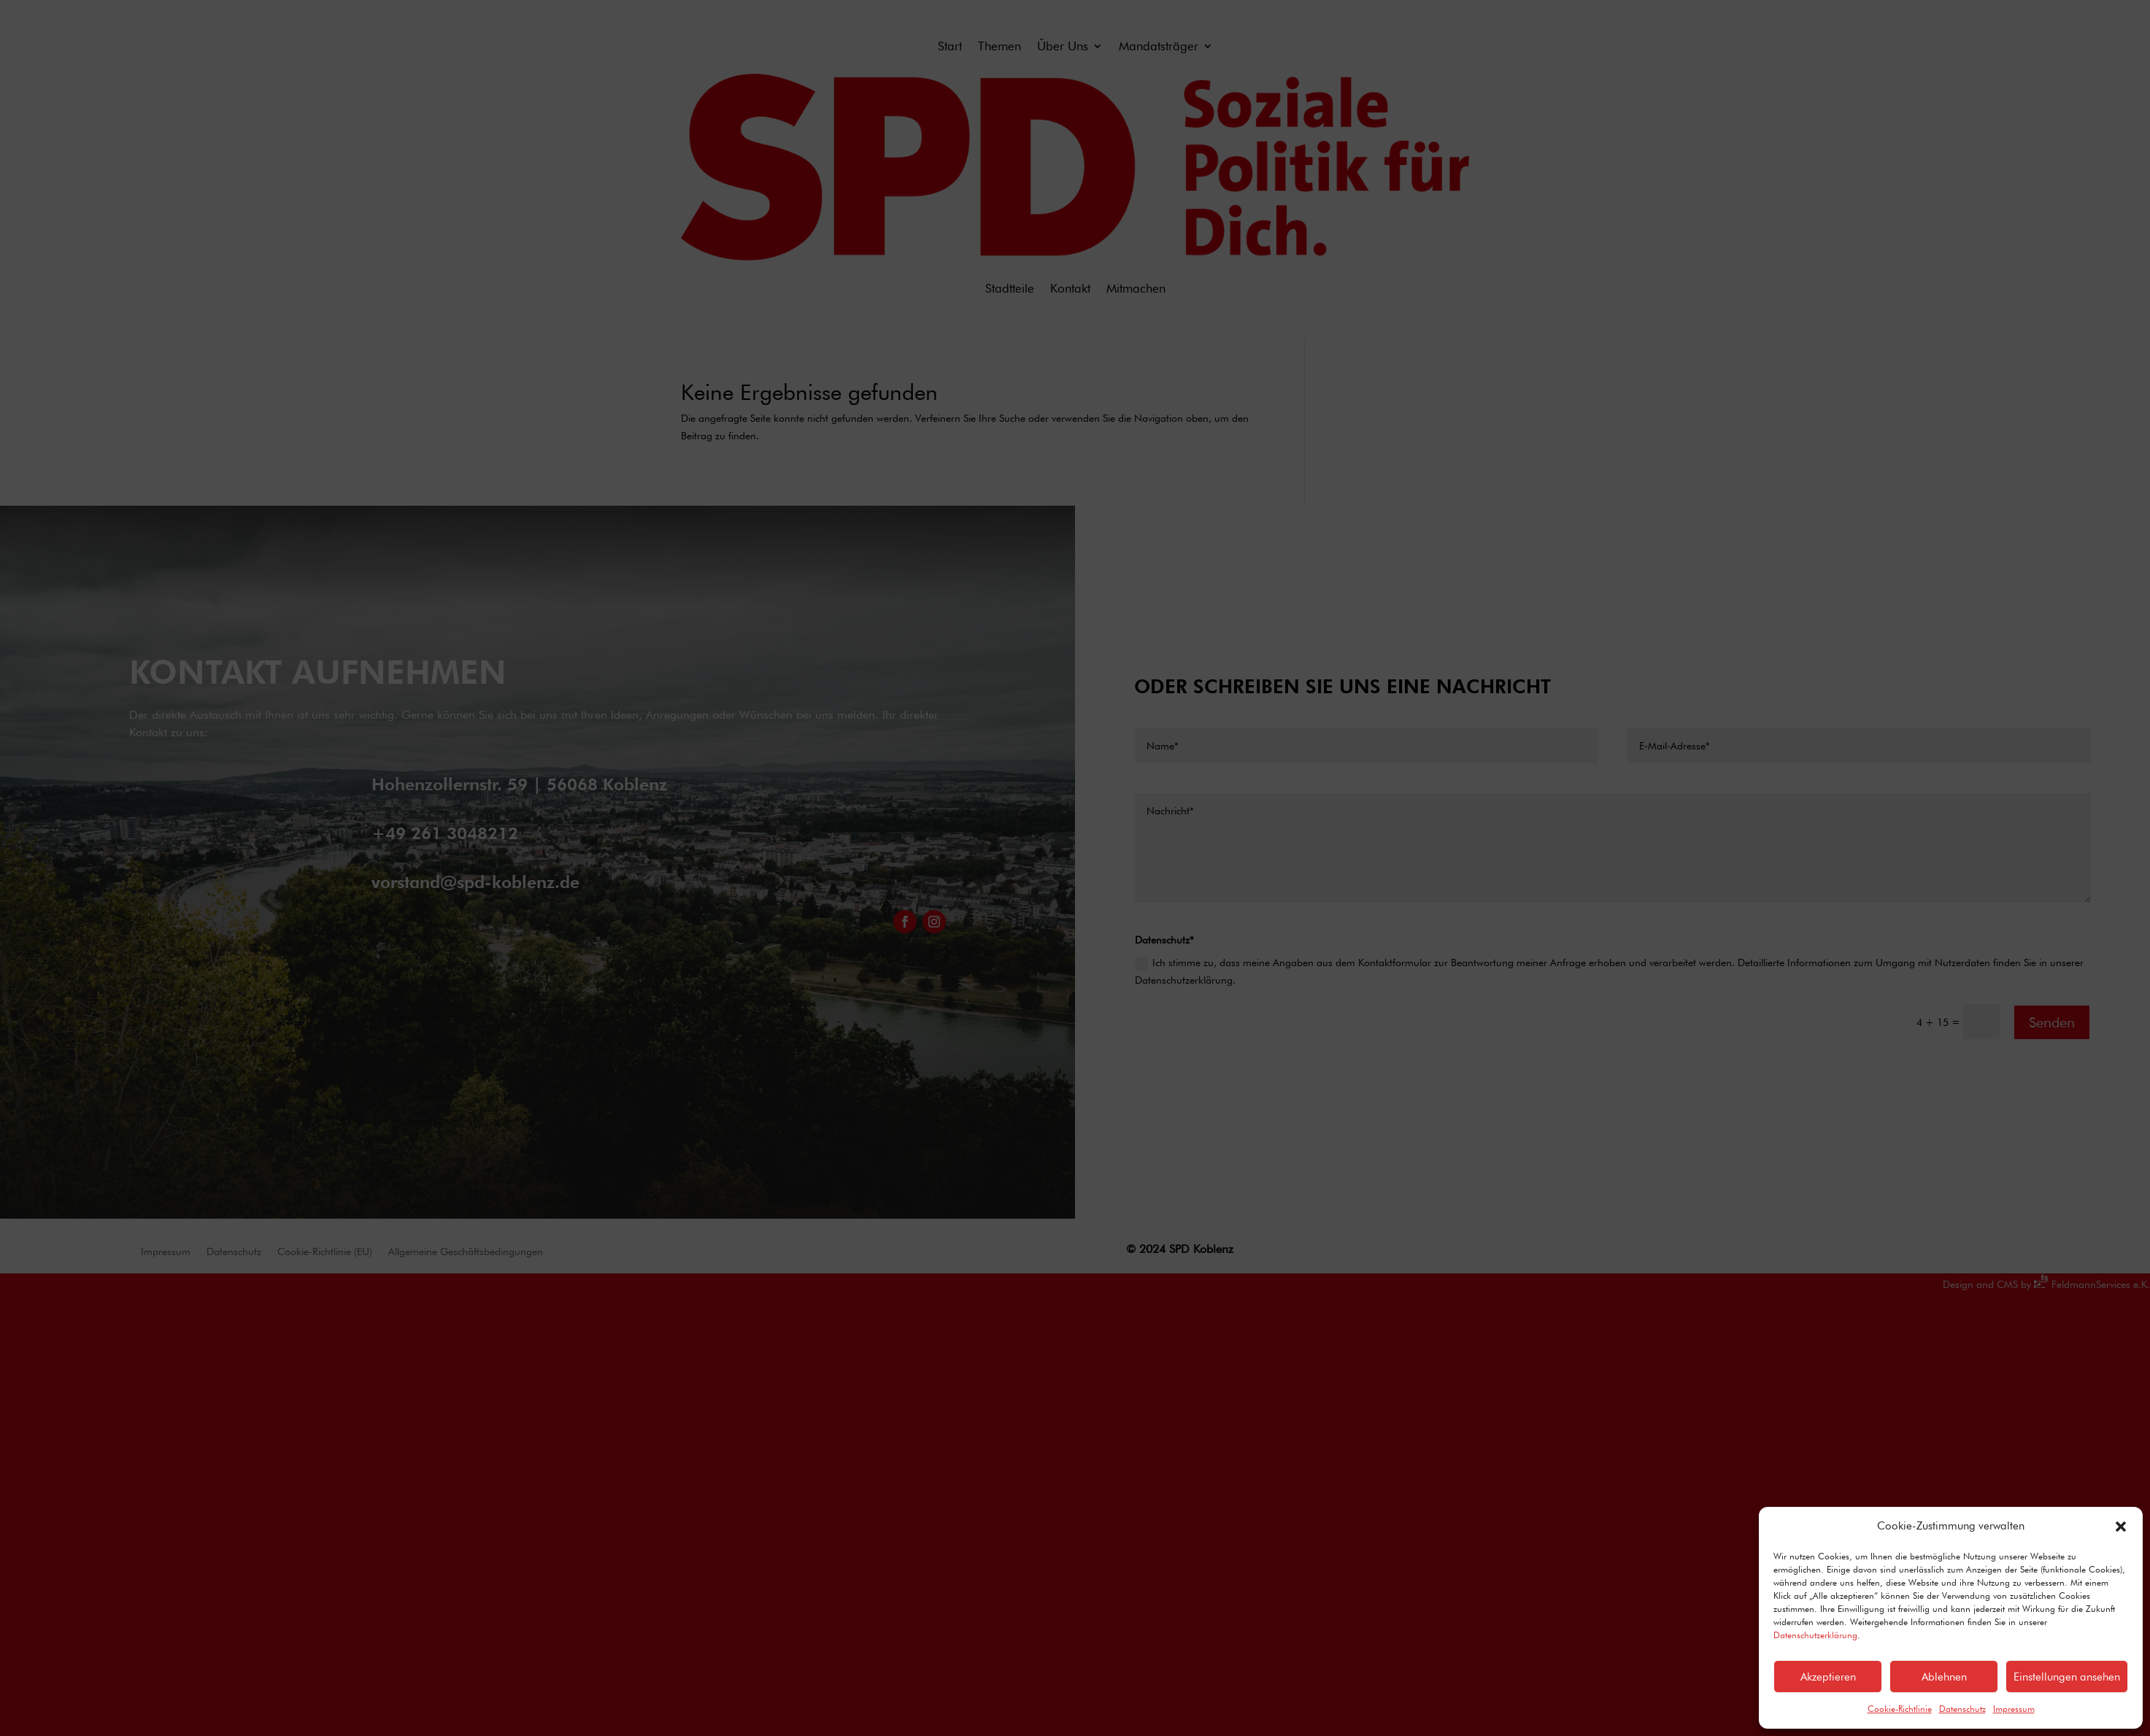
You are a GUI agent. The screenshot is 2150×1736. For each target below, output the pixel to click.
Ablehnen (1944, 1676)
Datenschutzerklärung (1815, 1634)
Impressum (2014, 1708)
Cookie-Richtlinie (1900, 1708)
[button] (2121, 1526)
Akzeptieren (1828, 1676)
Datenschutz (1962, 1708)
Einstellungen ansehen (2067, 1676)
